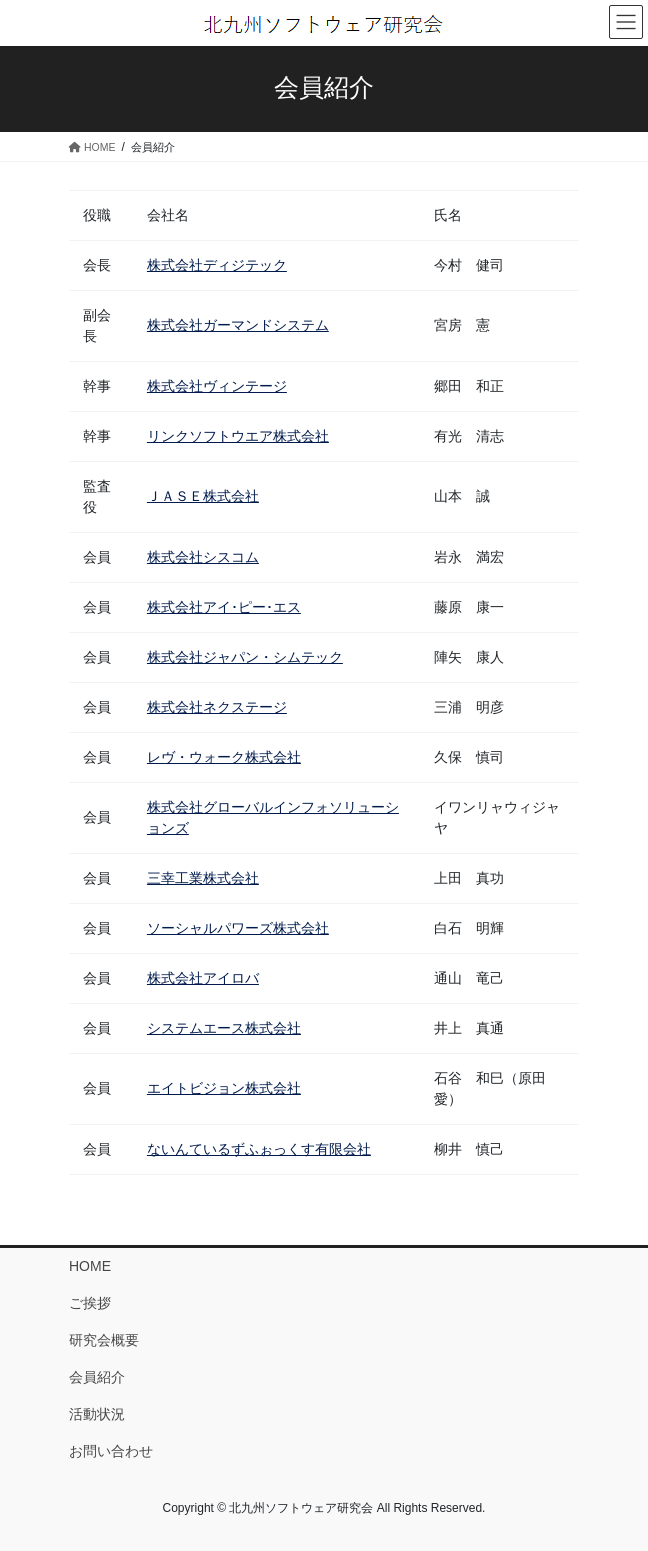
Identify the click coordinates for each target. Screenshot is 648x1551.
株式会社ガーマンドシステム (238, 325)
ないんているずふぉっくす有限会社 (259, 1149)
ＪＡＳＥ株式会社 (203, 496)
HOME (90, 1266)
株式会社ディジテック (217, 265)
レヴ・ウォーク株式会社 (224, 757)
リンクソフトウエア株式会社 (238, 436)
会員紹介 (97, 1377)
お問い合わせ (111, 1451)
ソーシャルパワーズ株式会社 (238, 928)
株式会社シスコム (203, 557)
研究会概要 (104, 1340)
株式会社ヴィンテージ (217, 386)
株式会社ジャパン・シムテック (245, 657)
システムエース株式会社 (224, 1028)
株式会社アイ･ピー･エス (224, 607)
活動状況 (97, 1414)
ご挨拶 (90, 1303)
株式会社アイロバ (203, 978)
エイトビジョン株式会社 (224, 1088)
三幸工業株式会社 (203, 878)
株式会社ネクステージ (217, 707)
